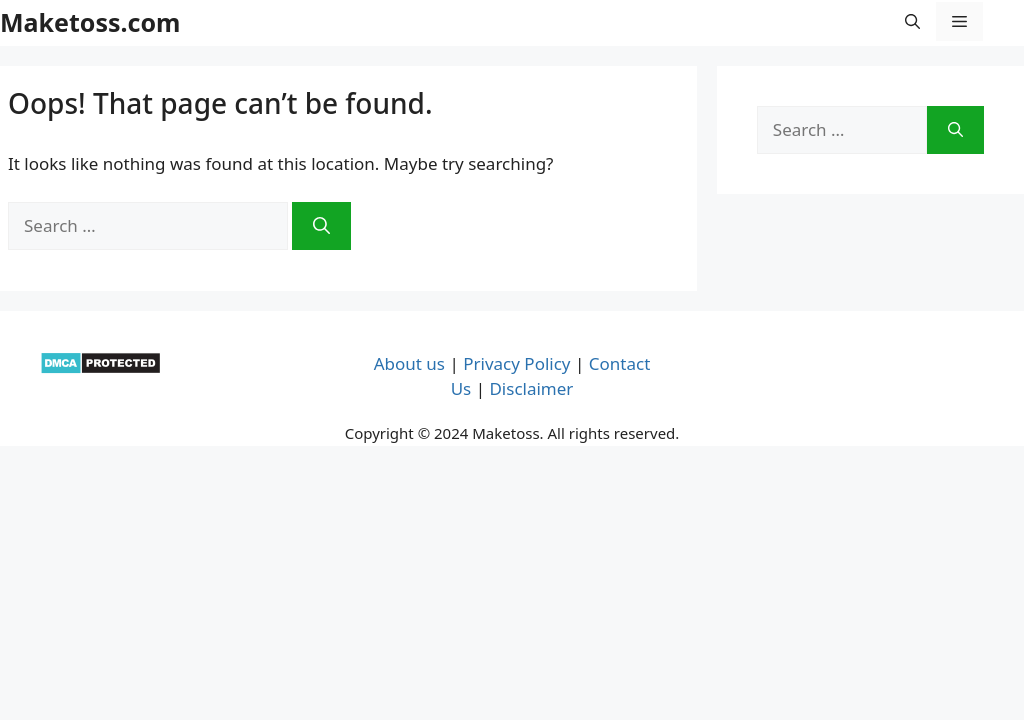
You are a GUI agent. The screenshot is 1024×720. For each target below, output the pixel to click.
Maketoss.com (90, 22)
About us (409, 363)
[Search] (321, 226)
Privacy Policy (516, 363)
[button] (912, 21)
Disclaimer (531, 388)
